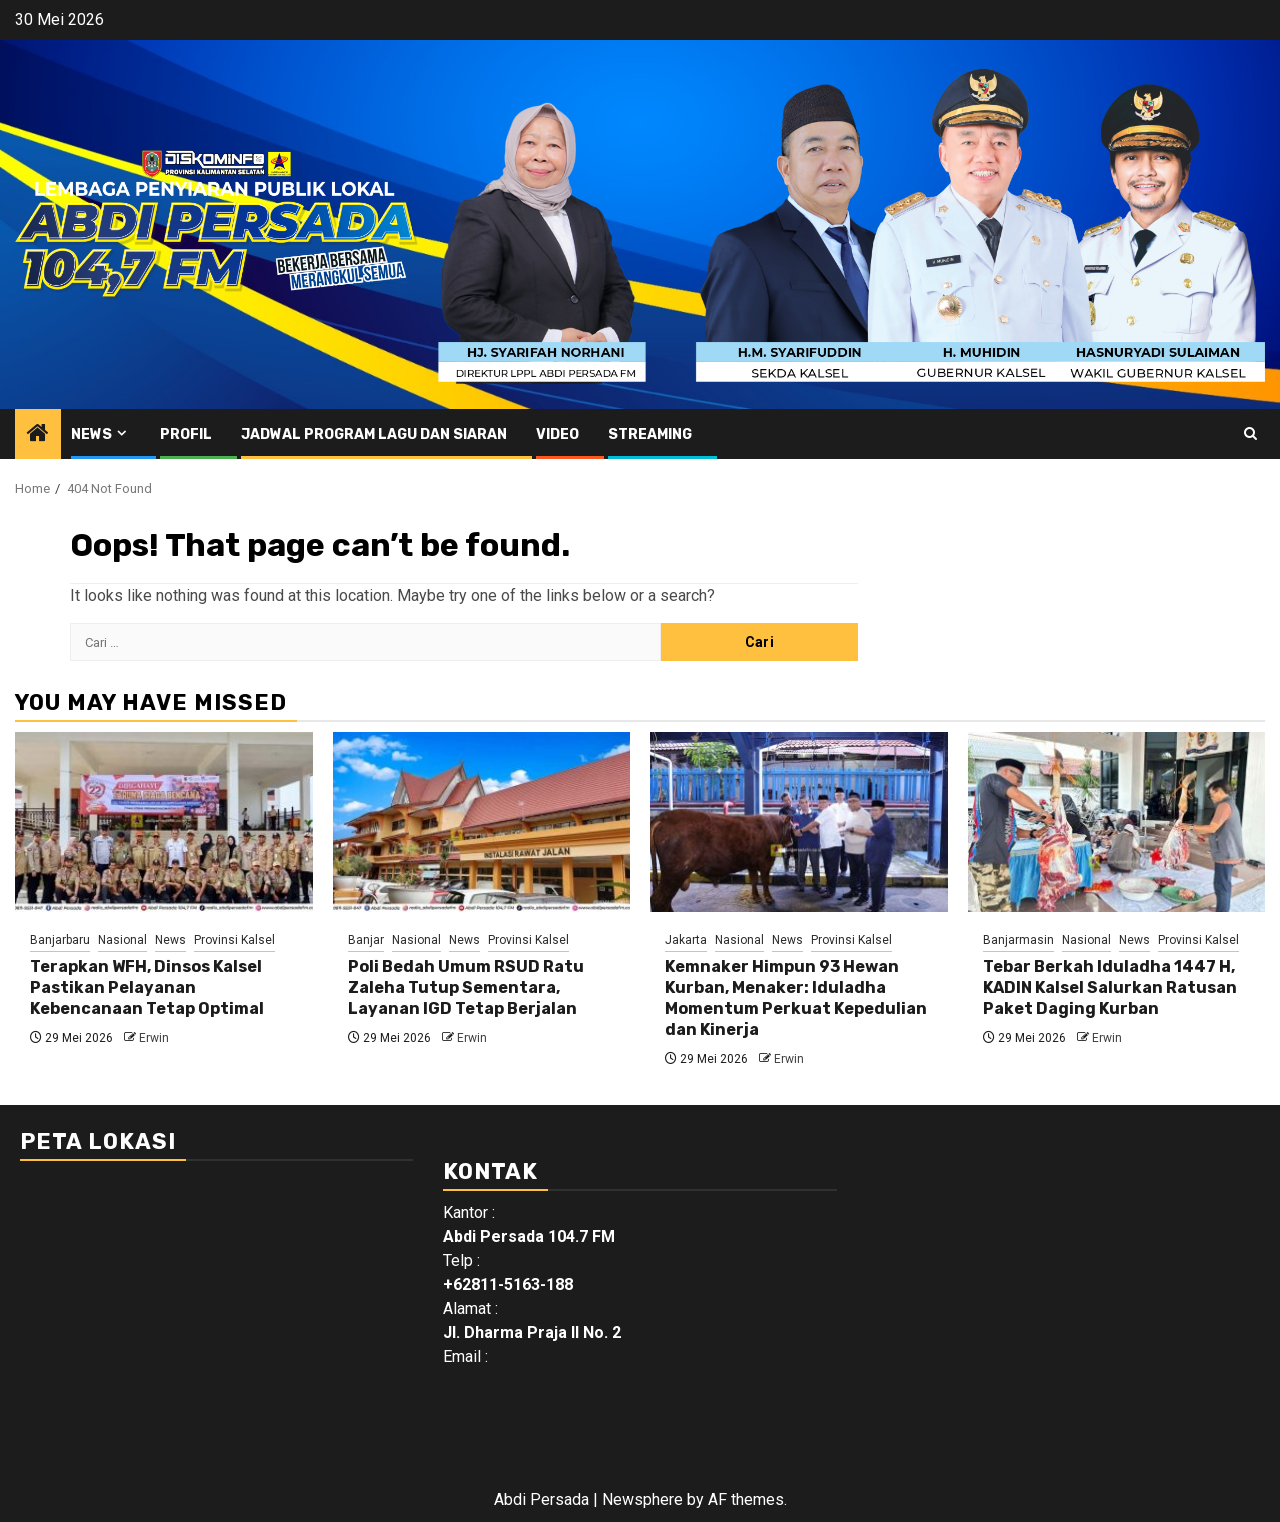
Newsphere (642, 1499)
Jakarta (686, 940)
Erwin (154, 1038)
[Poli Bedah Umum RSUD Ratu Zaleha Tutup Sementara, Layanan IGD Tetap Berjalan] (482, 822)
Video (557, 434)
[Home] (38, 435)
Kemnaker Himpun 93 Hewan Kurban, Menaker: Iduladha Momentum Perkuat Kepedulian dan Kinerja (796, 997)
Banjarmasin (1018, 940)
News (91, 434)
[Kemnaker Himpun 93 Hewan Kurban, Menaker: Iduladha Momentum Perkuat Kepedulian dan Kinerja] (799, 822)
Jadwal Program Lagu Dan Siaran (374, 434)
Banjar (366, 940)
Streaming (650, 434)
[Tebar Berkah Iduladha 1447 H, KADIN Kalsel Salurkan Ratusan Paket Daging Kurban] (1117, 822)
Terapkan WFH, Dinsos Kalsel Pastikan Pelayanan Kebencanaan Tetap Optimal (147, 987)
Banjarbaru (60, 940)
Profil (186, 434)
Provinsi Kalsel (234, 940)
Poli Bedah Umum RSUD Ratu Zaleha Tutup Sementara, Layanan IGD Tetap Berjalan (466, 987)
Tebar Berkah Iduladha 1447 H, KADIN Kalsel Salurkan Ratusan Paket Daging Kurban (1110, 987)
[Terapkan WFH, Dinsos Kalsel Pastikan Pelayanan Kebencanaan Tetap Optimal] (164, 822)
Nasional (122, 940)
